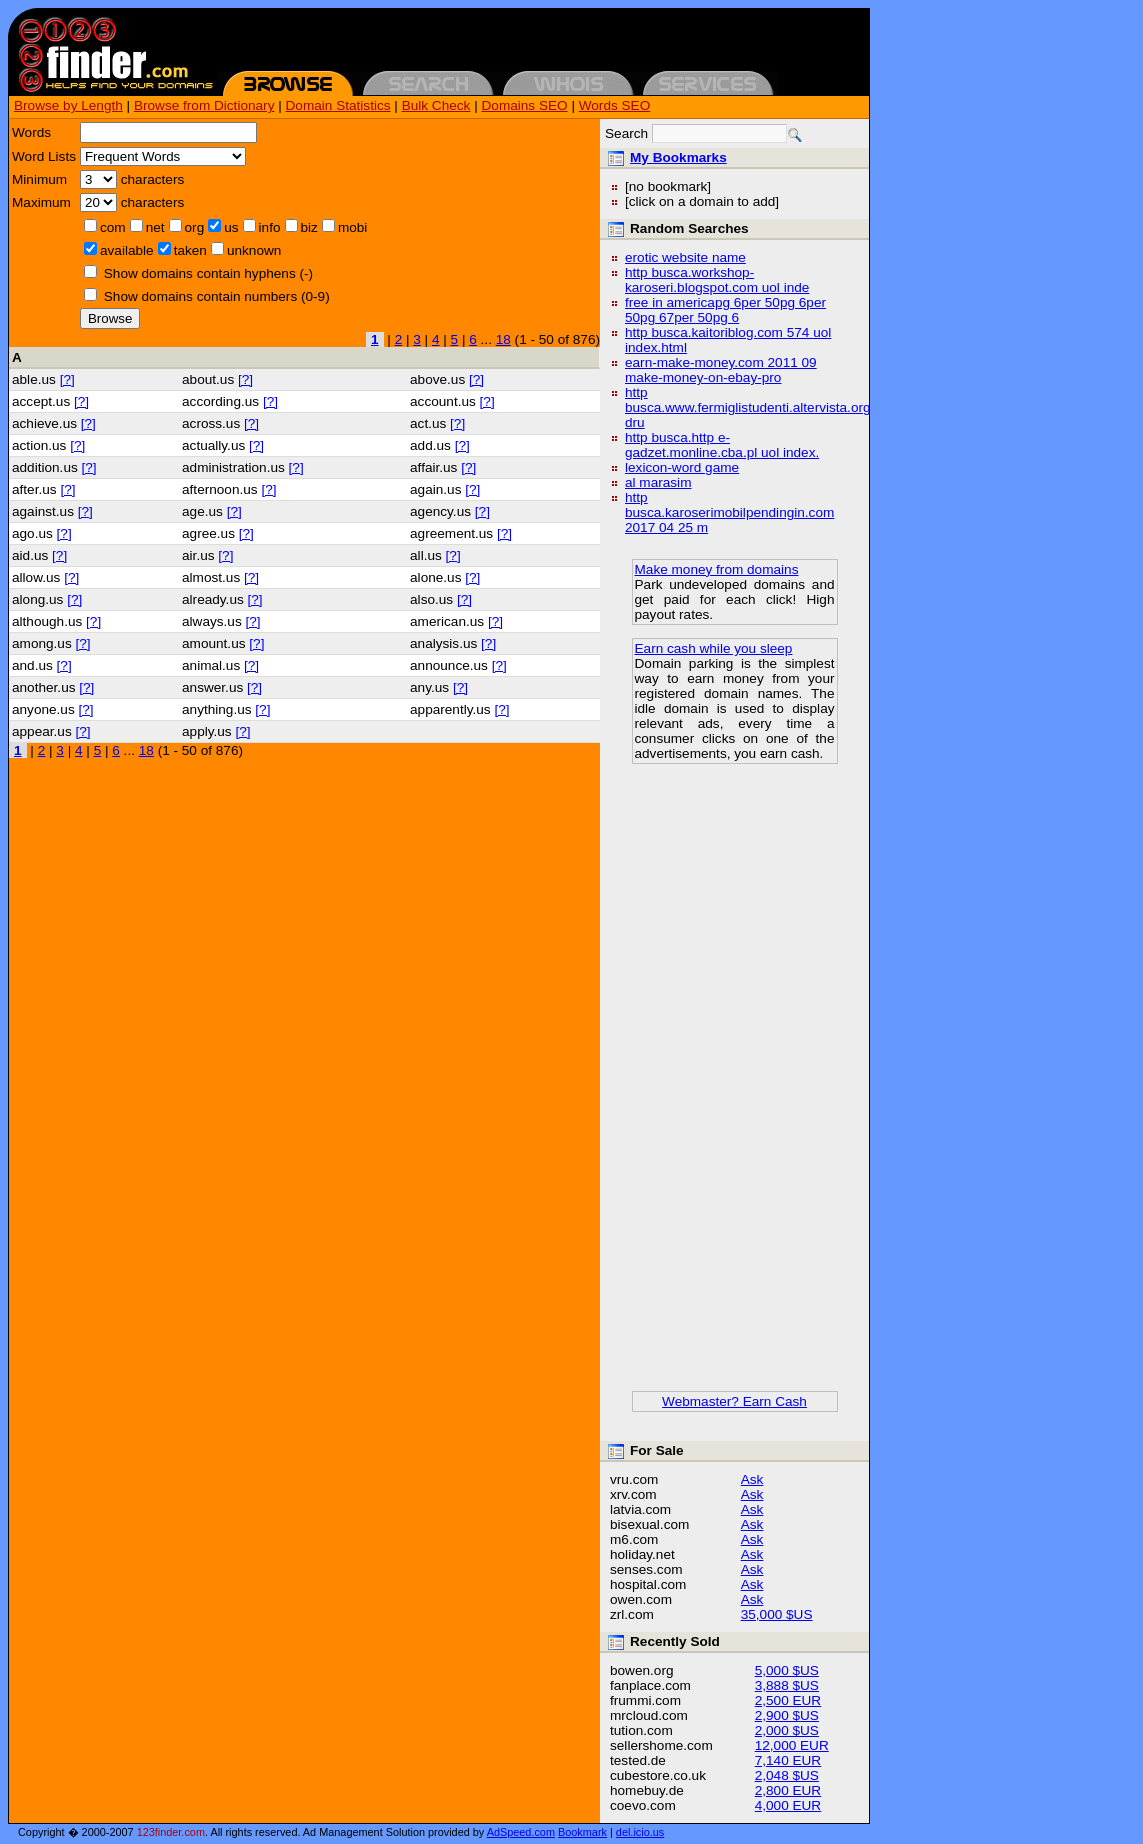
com (113, 227)
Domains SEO (525, 105)
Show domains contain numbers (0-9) (217, 296)
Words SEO (615, 105)
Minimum (39, 179)
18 (503, 339)
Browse (110, 318)
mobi (352, 227)
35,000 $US (777, 1614)
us (231, 227)
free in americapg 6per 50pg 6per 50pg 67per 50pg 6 (725, 310)
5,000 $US (787, 1670)
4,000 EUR (788, 1805)
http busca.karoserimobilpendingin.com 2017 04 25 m (729, 512)
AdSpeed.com (521, 1832)
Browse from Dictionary (204, 105)
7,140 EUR (788, 1760)
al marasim (658, 482)
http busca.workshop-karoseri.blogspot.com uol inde (717, 280)
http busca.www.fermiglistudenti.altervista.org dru (748, 407)
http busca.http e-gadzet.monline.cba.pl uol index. (722, 445)
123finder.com (171, 1832)
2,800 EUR (788, 1790)
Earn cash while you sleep (714, 648)
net (155, 227)
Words (31, 132)
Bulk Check (436, 105)
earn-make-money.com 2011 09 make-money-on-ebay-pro (721, 370)
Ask (752, 1479)
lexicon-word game (682, 467)
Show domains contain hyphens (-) (208, 273)
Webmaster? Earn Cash (734, 1401)
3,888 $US (787, 1685)
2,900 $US (787, 1715)
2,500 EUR (788, 1700)
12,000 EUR (792, 1745)
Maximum (41, 202)
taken (190, 250)
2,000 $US (787, 1730)
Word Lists (44, 156)
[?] (67, 379)
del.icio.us (640, 1832)
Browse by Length (68, 105)
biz (309, 227)
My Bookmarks (678, 157)
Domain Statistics (338, 105)
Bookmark (582, 1832)
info (270, 227)
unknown (254, 250)
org (195, 227)
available (127, 250)
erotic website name (685, 257)
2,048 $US (787, 1775)
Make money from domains (717, 569)
